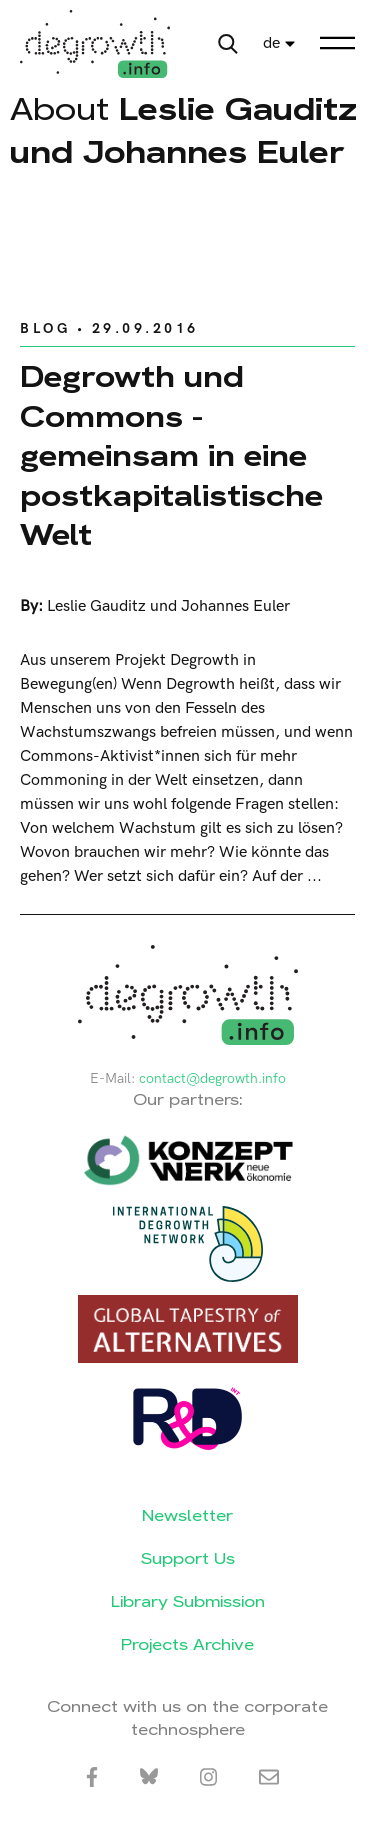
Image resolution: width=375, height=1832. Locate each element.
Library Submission (188, 1601)
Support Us (188, 1558)
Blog (45, 328)
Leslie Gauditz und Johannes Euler (168, 606)
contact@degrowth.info (212, 1078)
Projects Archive (187, 1644)
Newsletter (187, 1515)
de (271, 43)
